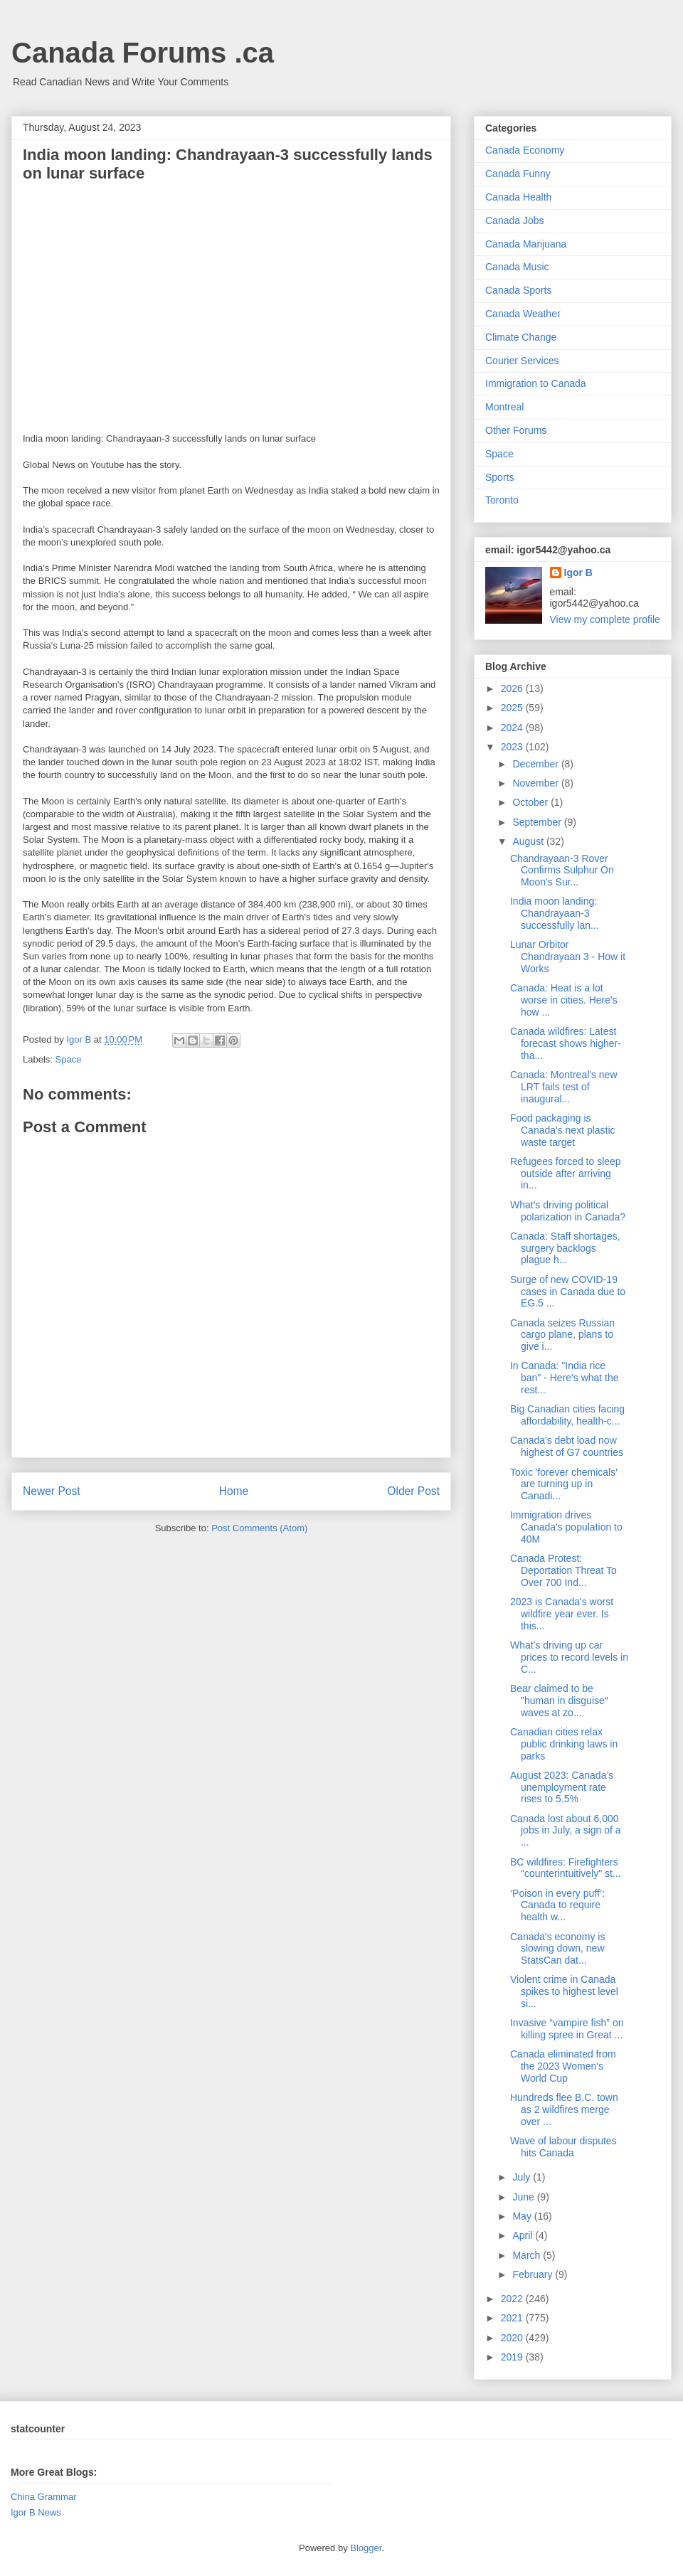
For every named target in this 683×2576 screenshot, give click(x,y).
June (524, 2197)
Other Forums (515, 430)
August (529, 841)
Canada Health (518, 197)
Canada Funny (518, 173)
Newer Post (51, 1491)
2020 (513, 2337)
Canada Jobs (514, 220)
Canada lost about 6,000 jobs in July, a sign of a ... (565, 1830)
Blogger (365, 2548)
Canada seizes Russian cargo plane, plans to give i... (562, 1335)
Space (68, 1059)
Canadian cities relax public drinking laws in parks (564, 1744)
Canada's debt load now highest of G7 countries (566, 1446)
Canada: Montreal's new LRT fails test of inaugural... (564, 1087)
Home (234, 1491)
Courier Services (521, 360)
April (523, 2235)
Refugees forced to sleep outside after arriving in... (565, 1173)
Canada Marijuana (525, 244)
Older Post (413, 1491)
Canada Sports (518, 290)
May (523, 2216)
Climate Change (520, 337)
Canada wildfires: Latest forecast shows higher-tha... (565, 1043)
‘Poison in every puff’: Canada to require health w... (557, 1905)
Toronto (502, 500)
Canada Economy (524, 150)
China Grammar (43, 2496)
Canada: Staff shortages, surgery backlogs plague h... (565, 1248)
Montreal (504, 407)
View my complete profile (605, 619)
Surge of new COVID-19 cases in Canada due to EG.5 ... (567, 1291)
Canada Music (517, 266)
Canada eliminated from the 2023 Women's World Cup (563, 2066)
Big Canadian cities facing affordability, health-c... (567, 1415)
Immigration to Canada (535, 383)
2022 (513, 2298)
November (536, 783)
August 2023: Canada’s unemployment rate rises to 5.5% (561, 1787)
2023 (513, 746)
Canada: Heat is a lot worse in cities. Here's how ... (564, 1000)
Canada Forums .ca (142, 52)
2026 (513, 688)
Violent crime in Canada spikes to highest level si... (564, 1991)
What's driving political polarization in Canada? (567, 1211)
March (527, 2255)
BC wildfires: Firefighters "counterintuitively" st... (565, 1868)
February (533, 2274)
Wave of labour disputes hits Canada (563, 2147)
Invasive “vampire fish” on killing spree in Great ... (567, 2028)
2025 (513, 707)
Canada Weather (523, 313)
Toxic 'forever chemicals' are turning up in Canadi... (564, 1484)
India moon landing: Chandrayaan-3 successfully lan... (554, 913)
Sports (499, 477)
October (531, 802)
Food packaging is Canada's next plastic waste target (562, 1130)
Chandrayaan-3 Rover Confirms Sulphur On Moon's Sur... (562, 870)
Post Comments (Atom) (259, 1528)
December (536, 764)
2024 (513, 727)
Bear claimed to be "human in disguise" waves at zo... (559, 1700)
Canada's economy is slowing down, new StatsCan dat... (557, 1948)
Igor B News (36, 2512)
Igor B (578, 572)
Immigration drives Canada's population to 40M (566, 1527)
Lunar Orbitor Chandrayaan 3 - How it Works (567, 956)
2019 (513, 2357)
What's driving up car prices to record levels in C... (569, 1657)
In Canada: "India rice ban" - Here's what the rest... (564, 1377)
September (537, 822)
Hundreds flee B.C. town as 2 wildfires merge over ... (564, 2109)
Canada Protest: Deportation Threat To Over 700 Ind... (563, 1570)
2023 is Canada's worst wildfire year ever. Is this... (561, 1614)
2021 (513, 2318)
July (522, 2177)
